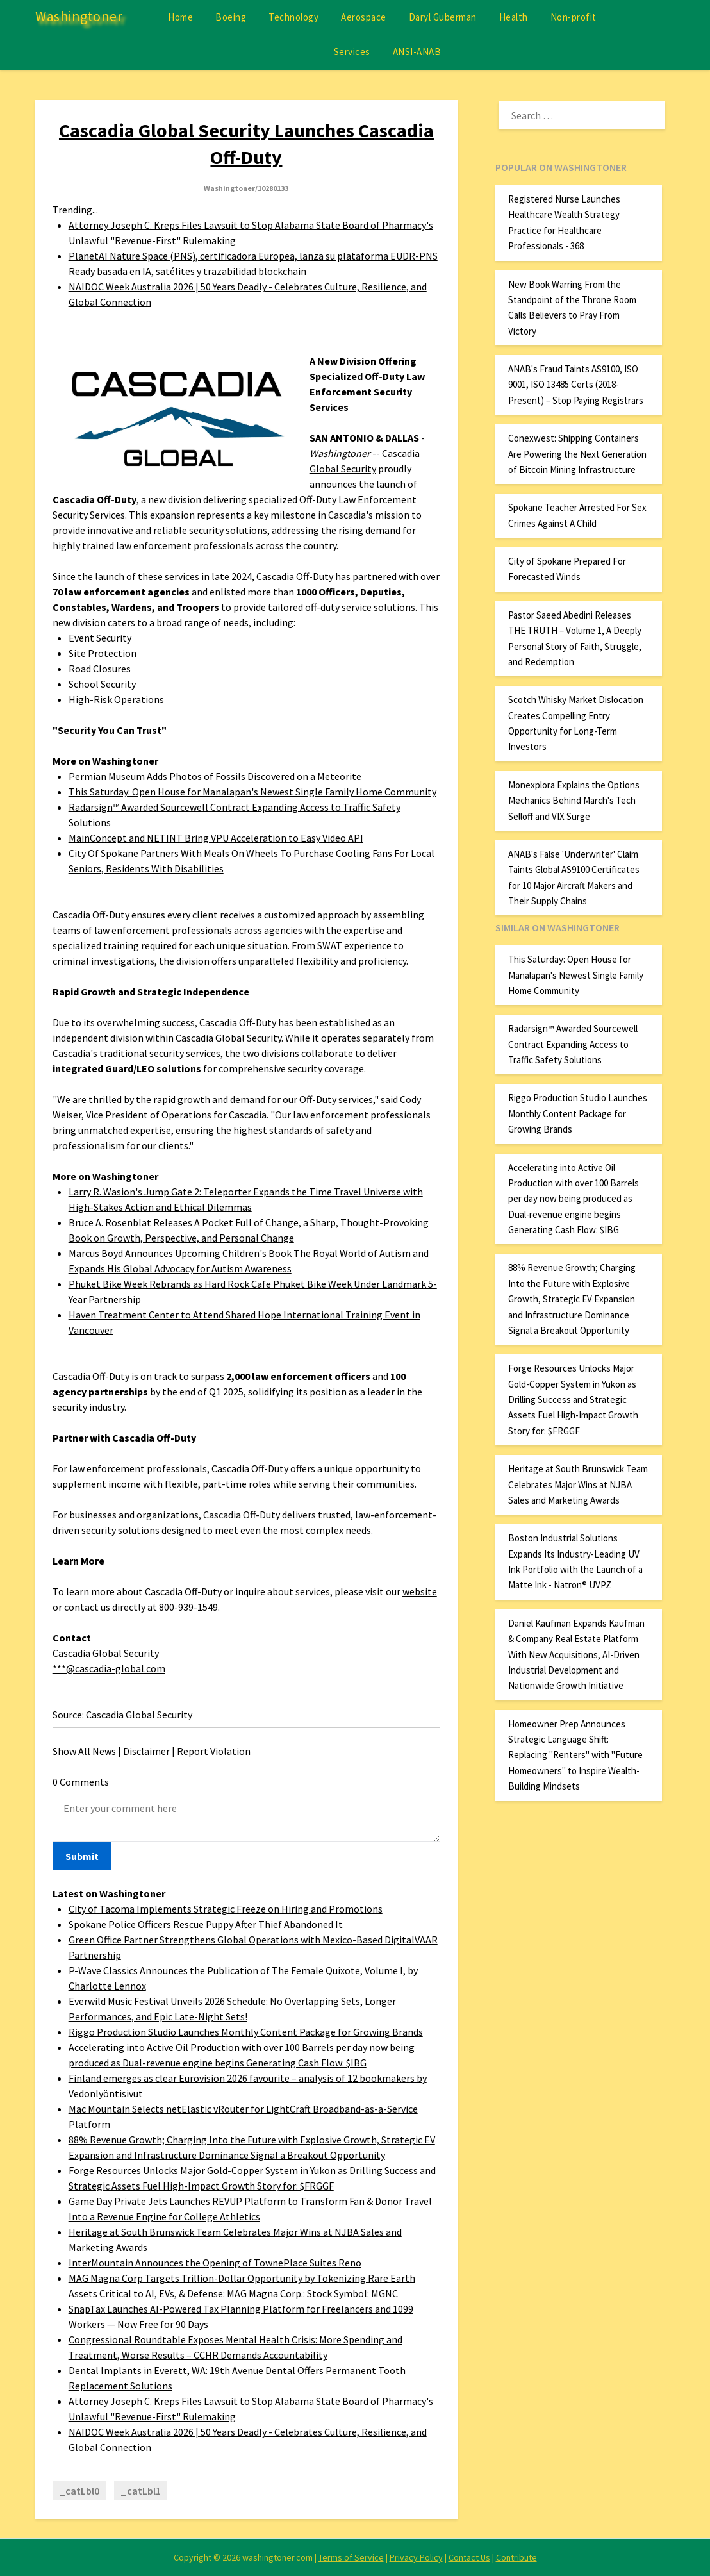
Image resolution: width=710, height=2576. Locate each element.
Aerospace (363, 17)
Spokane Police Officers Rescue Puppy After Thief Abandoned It (206, 1924)
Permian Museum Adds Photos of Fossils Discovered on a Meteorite (215, 776)
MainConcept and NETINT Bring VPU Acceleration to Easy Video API (216, 837)
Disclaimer (146, 1751)
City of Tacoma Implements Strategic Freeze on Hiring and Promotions (226, 1908)
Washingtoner (78, 16)
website (419, 1591)
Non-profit (573, 17)
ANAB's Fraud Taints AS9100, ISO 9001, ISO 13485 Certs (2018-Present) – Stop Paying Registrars (575, 384)
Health (513, 17)
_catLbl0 (79, 2490)
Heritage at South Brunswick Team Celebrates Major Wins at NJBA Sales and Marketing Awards (578, 1484)
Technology (293, 17)
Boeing (230, 17)
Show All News (84, 1751)
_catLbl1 (140, 2490)
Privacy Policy (416, 2557)
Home (180, 17)
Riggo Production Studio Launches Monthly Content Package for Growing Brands (246, 2031)
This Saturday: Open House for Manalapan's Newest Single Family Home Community (252, 791)
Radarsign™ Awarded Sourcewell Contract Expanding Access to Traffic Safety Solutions (573, 1044)
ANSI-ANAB (417, 52)
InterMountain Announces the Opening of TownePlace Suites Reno (215, 2262)
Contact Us (469, 2557)
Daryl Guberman (443, 17)
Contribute (516, 2557)
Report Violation (214, 1751)
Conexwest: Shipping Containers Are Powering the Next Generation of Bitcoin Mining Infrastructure (577, 454)
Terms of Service (351, 2557)
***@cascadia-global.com (109, 1668)
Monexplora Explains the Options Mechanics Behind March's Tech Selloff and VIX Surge (574, 800)
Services (352, 52)
